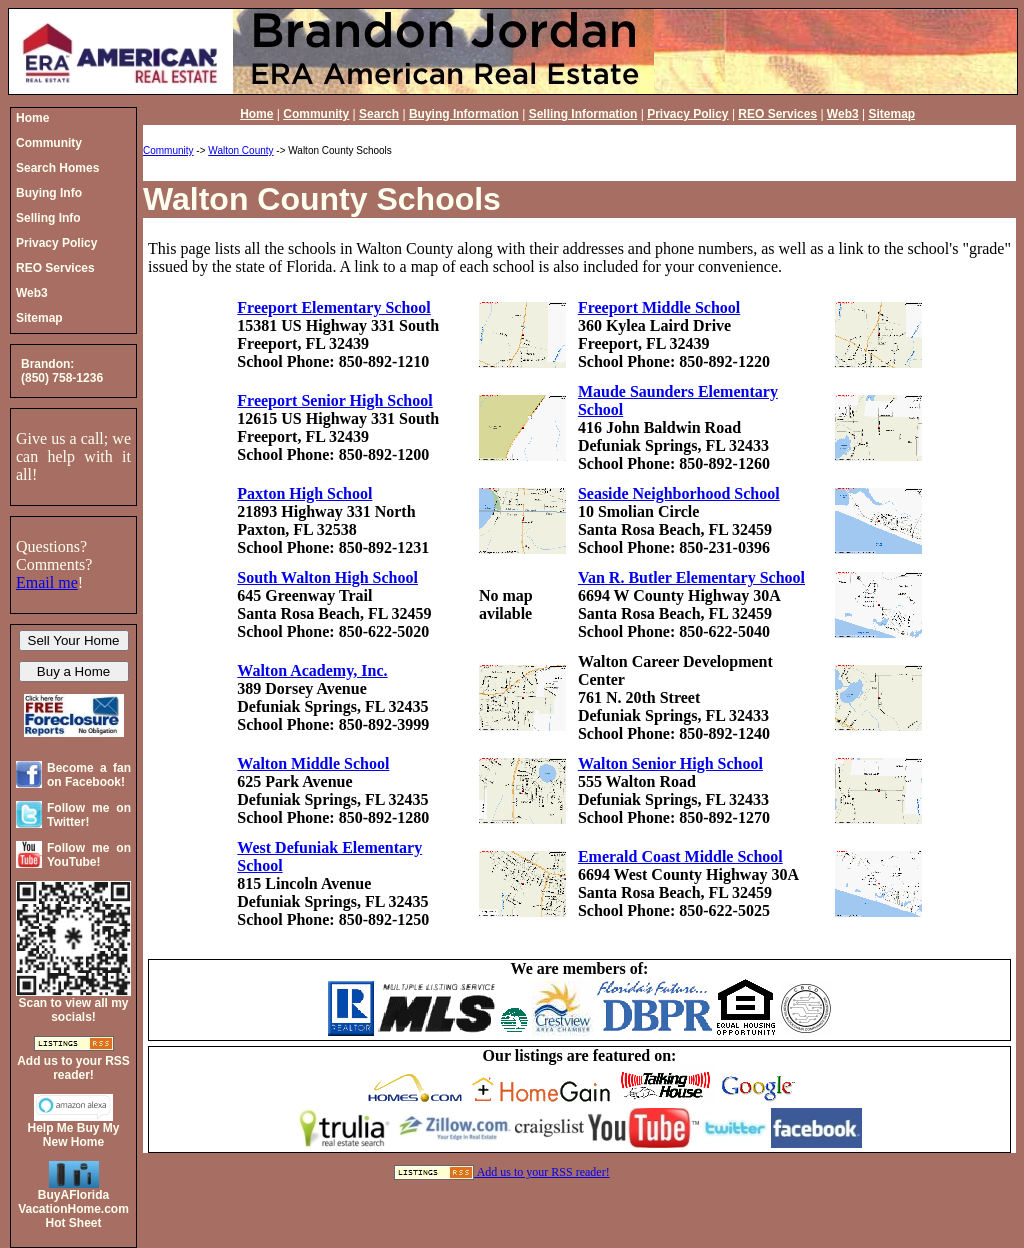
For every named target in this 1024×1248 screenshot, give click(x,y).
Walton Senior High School (670, 763)
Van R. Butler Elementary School (691, 577)
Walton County (240, 150)
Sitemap (891, 114)
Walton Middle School (313, 763)
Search (379, 114)
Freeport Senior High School (334, 400)
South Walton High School (327, 577)
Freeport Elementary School (333, 307)
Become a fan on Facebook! (89, 775)
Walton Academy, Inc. (312, 670)
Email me (47, 582)
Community (316, 114)
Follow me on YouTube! (89, 855)
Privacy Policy (687, 114)
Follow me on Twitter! (89, 815)
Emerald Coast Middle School (680, 856)
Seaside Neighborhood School (679, 493)
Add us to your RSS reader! (543, 1172)
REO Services (777, 114)
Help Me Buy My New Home (73, 1135)
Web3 (843, 114)
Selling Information (583, 114)
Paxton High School (304, 493)
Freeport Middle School (659, 307)
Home (256, 114)
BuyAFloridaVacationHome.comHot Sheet (73, 1209)
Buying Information (464, 114)
